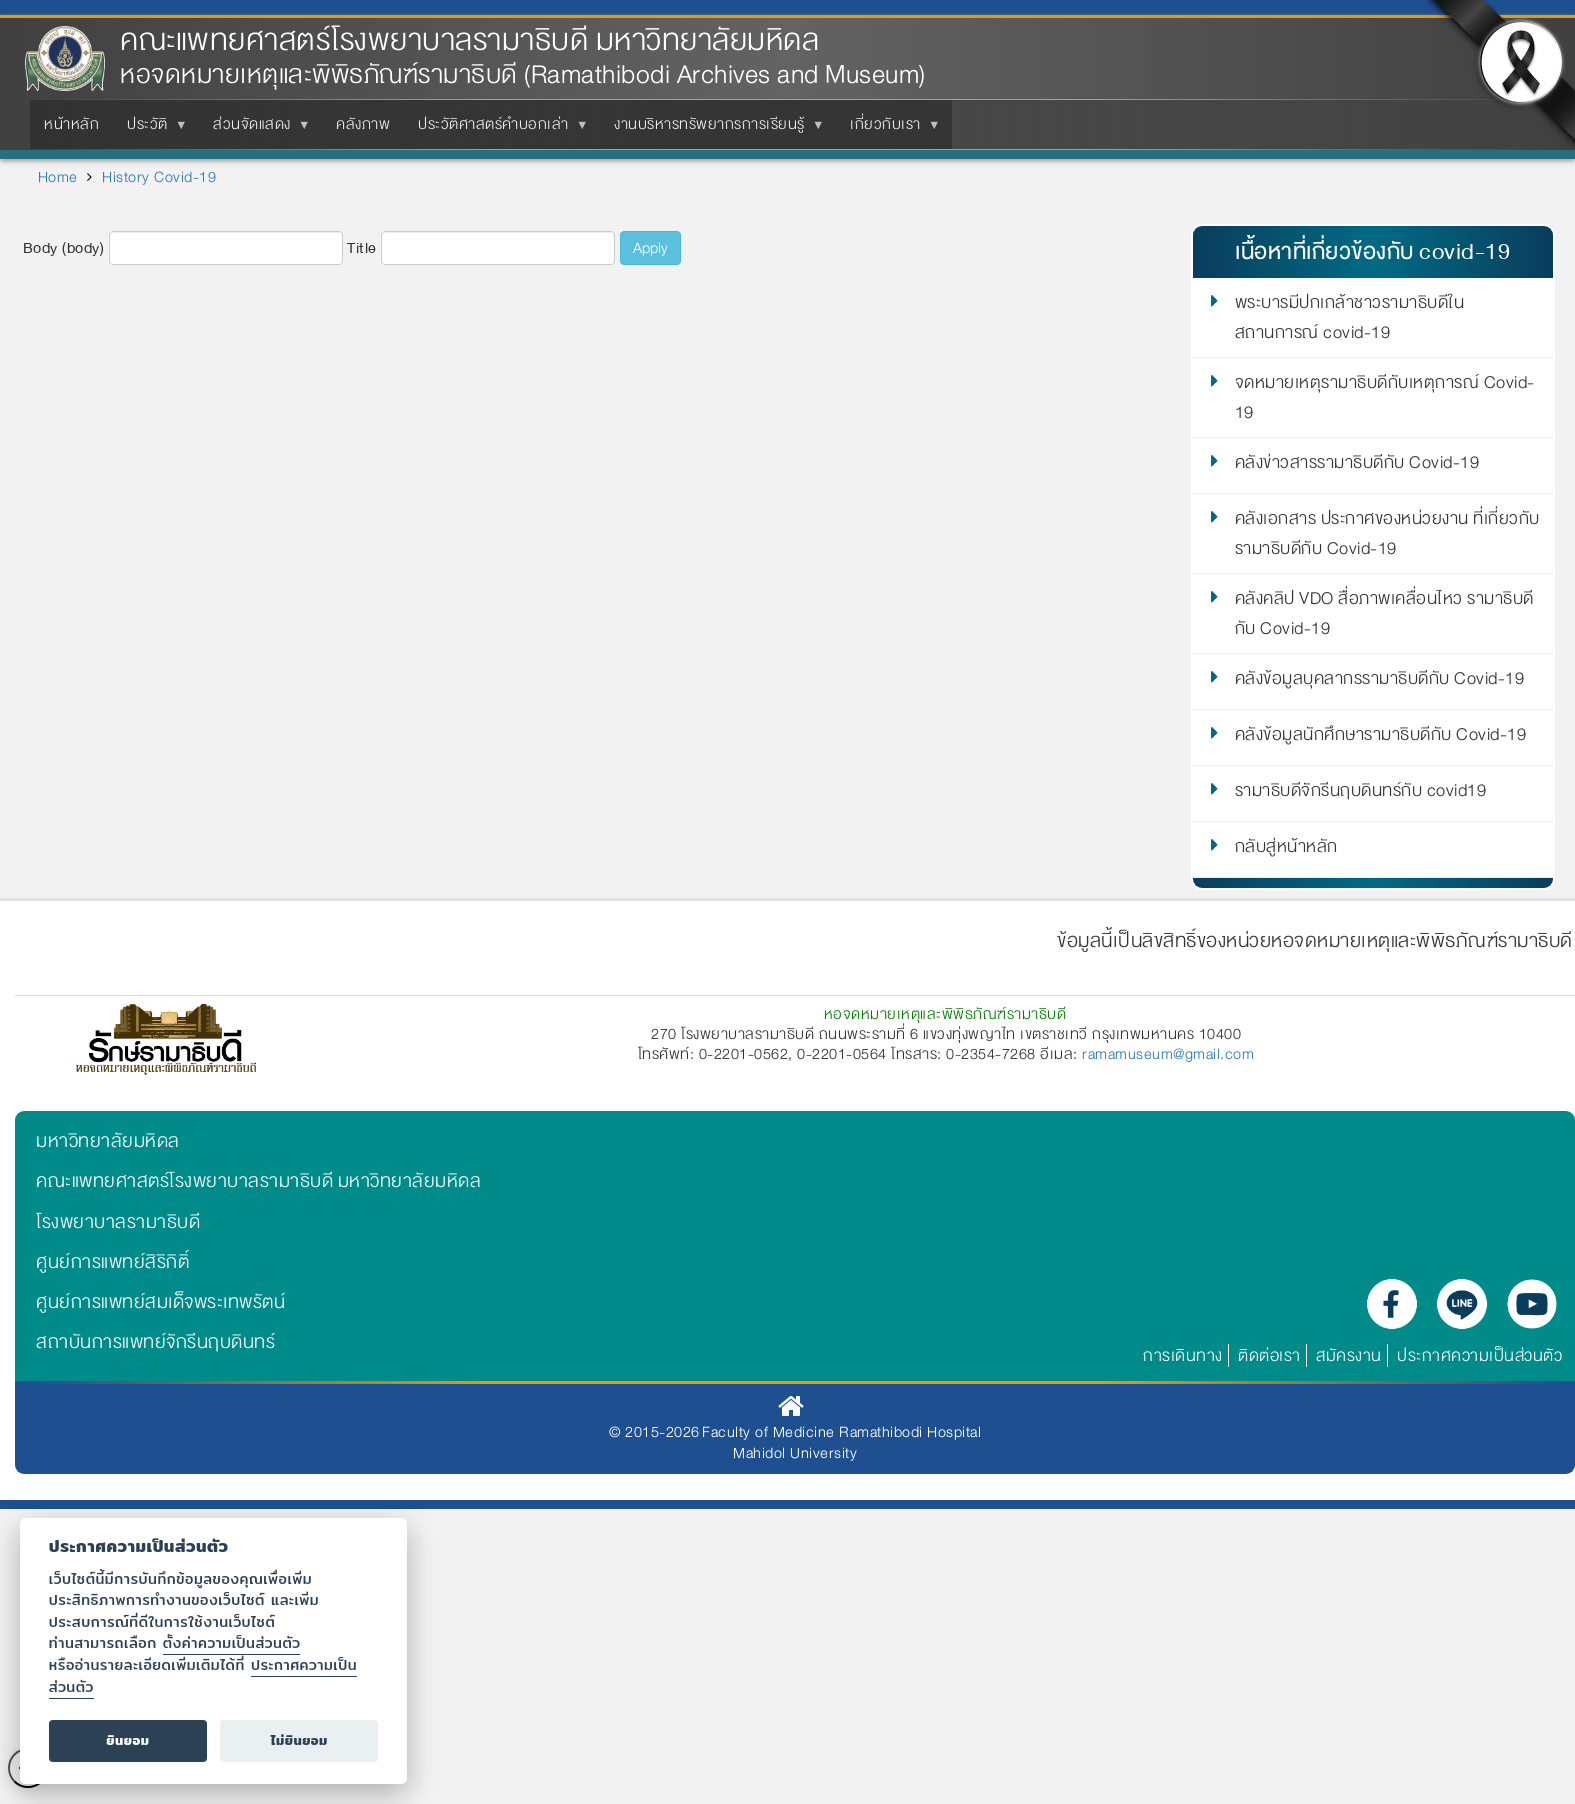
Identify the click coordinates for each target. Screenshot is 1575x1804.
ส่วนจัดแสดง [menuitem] (256, 130)
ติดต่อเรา (1269, 1355)
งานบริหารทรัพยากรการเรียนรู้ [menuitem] (713, 130)
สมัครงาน (1349, 1355)
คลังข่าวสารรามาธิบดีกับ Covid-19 (1357, 466)
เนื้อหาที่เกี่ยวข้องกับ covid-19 (1372, 251)
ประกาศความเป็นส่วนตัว (1479, 1355)
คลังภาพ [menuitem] (363, 124)
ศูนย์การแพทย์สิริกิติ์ (112, 1262)
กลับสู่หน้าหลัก (1286, 850)
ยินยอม (127, 1740)
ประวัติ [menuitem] (151, 130)
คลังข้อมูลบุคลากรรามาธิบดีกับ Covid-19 (1380, 682)
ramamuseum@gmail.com (1168, 1054)
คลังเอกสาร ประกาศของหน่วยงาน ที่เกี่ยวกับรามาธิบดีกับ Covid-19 (1387, 534)
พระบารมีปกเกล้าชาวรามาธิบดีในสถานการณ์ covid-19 (1350, 318)
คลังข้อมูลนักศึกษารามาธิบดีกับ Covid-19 (1381, 738)
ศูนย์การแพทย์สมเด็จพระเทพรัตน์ (160, 1302)
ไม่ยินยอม (299, 1740)
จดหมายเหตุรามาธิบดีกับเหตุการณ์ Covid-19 (1385, 398)
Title (362, 248)
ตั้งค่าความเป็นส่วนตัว (232, 1642)
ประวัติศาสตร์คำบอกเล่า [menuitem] (497, 130)
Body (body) (64, 248)
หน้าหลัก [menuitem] (71, 124)
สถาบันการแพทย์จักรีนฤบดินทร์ (155, 1342)
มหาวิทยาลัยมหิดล (108, 1141)
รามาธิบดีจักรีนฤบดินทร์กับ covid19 (1361, 794)
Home (58, 177)
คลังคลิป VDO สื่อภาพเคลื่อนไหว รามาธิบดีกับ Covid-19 (1384, 614)
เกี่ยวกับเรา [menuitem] (889, 130)
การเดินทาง (1183, 1355)
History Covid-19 (159, 177)
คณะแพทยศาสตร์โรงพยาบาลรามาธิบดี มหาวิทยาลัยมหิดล (469, 40)
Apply (650, 248)
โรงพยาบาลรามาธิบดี (118, 1222)
